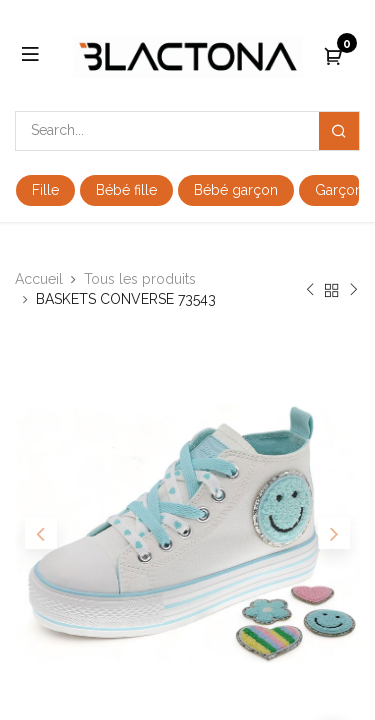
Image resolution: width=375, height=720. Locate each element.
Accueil (39, 279)
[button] (41, 533)
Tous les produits (140, 279)
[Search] (339, 131)
